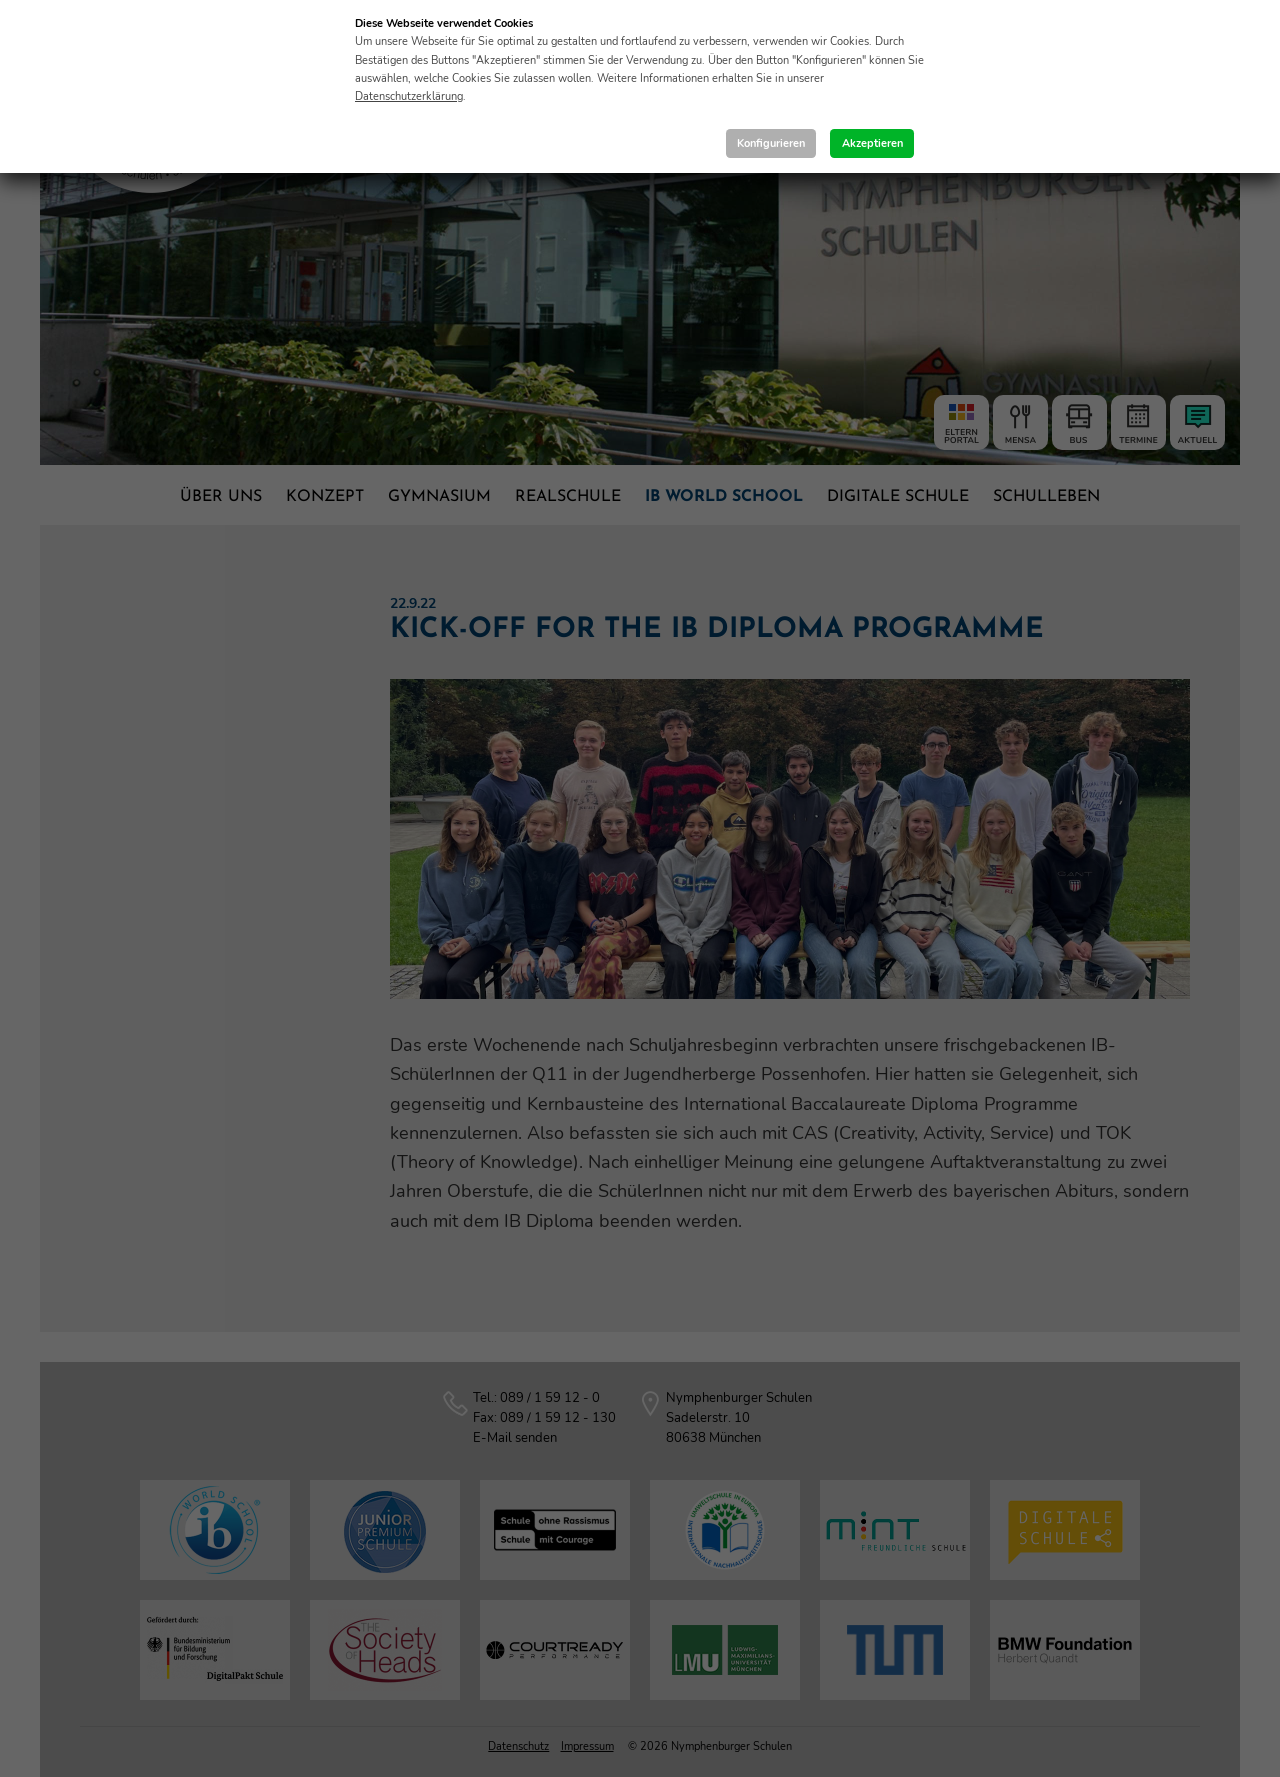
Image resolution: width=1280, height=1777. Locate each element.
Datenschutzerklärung (409, 96)
